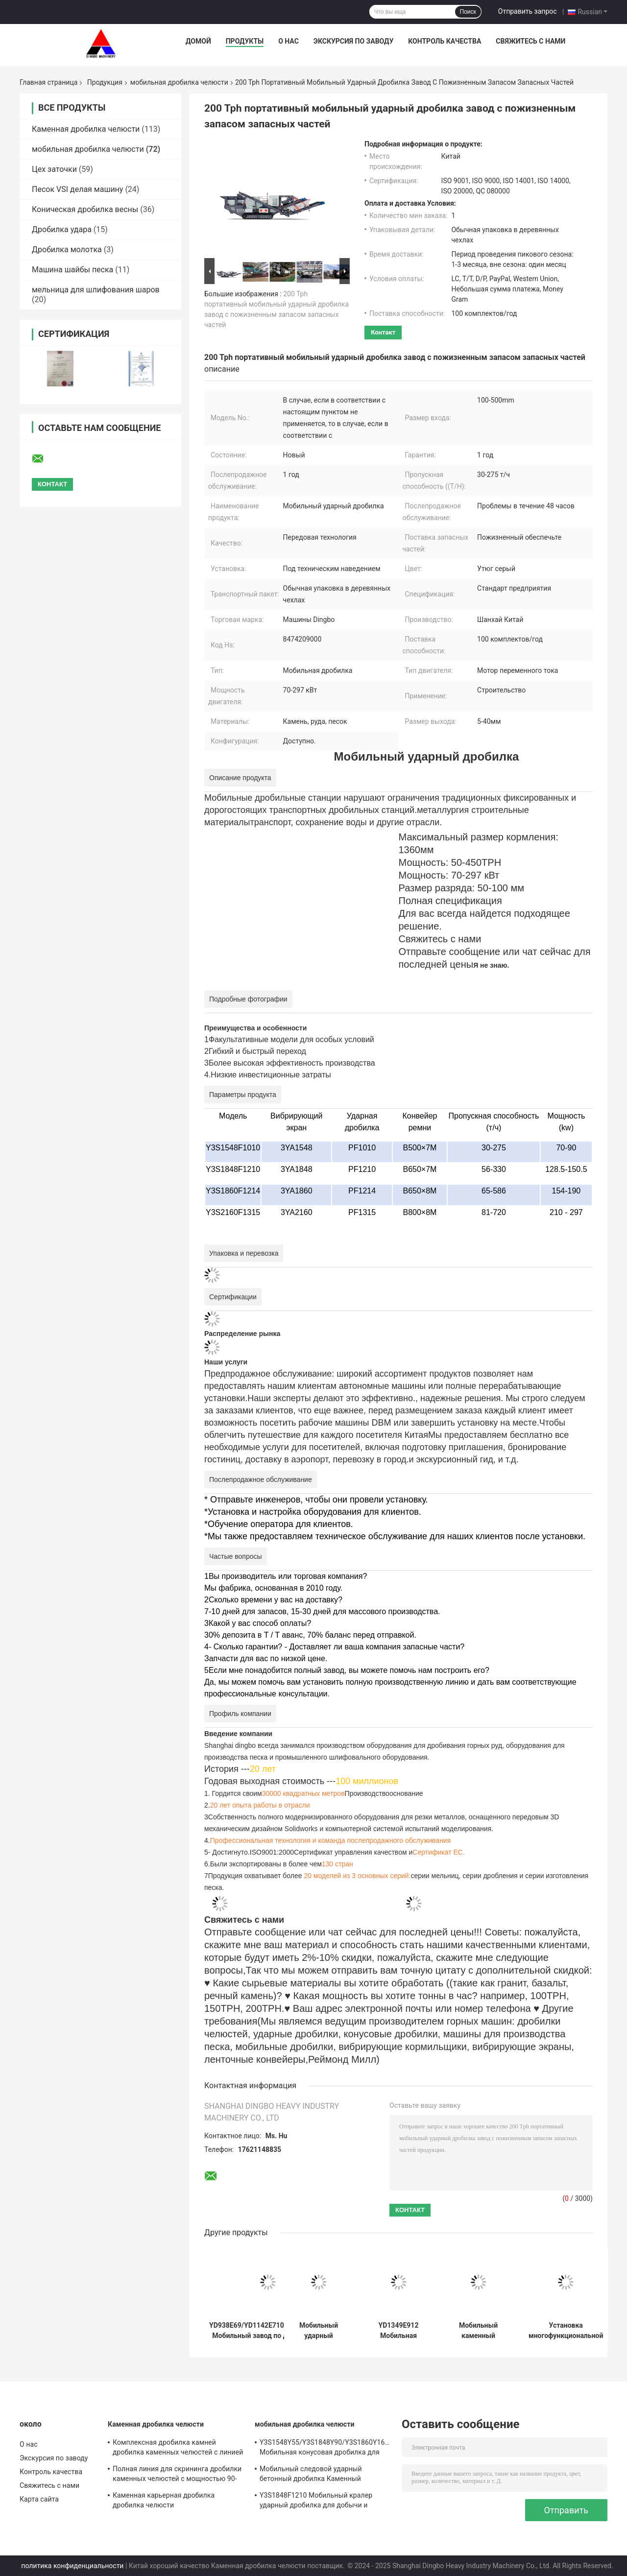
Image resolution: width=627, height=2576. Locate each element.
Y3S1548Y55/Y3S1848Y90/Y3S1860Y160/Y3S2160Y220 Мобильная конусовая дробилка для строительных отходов (326, 2448)
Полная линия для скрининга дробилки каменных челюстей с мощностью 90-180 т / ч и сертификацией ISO (177, 2475)
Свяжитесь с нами (530, 41)
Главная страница (48, 82)
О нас (288, 41)
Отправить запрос (527, 11)
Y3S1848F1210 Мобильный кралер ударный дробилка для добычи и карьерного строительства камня (316, 2501)
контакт (383, 332)
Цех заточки (54, 169)
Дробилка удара (62, 229)
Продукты (245, 41)
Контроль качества (444, 41)
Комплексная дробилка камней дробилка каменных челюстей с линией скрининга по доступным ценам (178, 2448)
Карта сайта (39, 2499)
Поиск (468, 11)
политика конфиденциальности (72, 2566)
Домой (198, 41)
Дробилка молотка (67, 249)
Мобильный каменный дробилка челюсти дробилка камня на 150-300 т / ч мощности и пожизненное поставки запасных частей (478, 2330)
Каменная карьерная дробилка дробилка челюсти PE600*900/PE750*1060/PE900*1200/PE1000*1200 (179, 2501)
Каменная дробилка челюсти (86, 129)
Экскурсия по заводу (353, 41)
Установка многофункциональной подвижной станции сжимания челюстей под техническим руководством (566, 2330)
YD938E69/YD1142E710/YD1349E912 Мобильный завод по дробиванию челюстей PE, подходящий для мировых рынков (268, 2330)
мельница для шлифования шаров (96, 289)
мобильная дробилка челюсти (179, 82)
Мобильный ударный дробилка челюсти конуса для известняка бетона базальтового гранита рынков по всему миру (319, 2330)
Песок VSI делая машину (77, 189)
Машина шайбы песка (72, 269)
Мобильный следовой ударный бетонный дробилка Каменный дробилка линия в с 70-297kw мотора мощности (320, 2475)
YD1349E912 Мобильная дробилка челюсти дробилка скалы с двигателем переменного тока (398, 2330)
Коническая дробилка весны (85, 209)
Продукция (104, 82)
